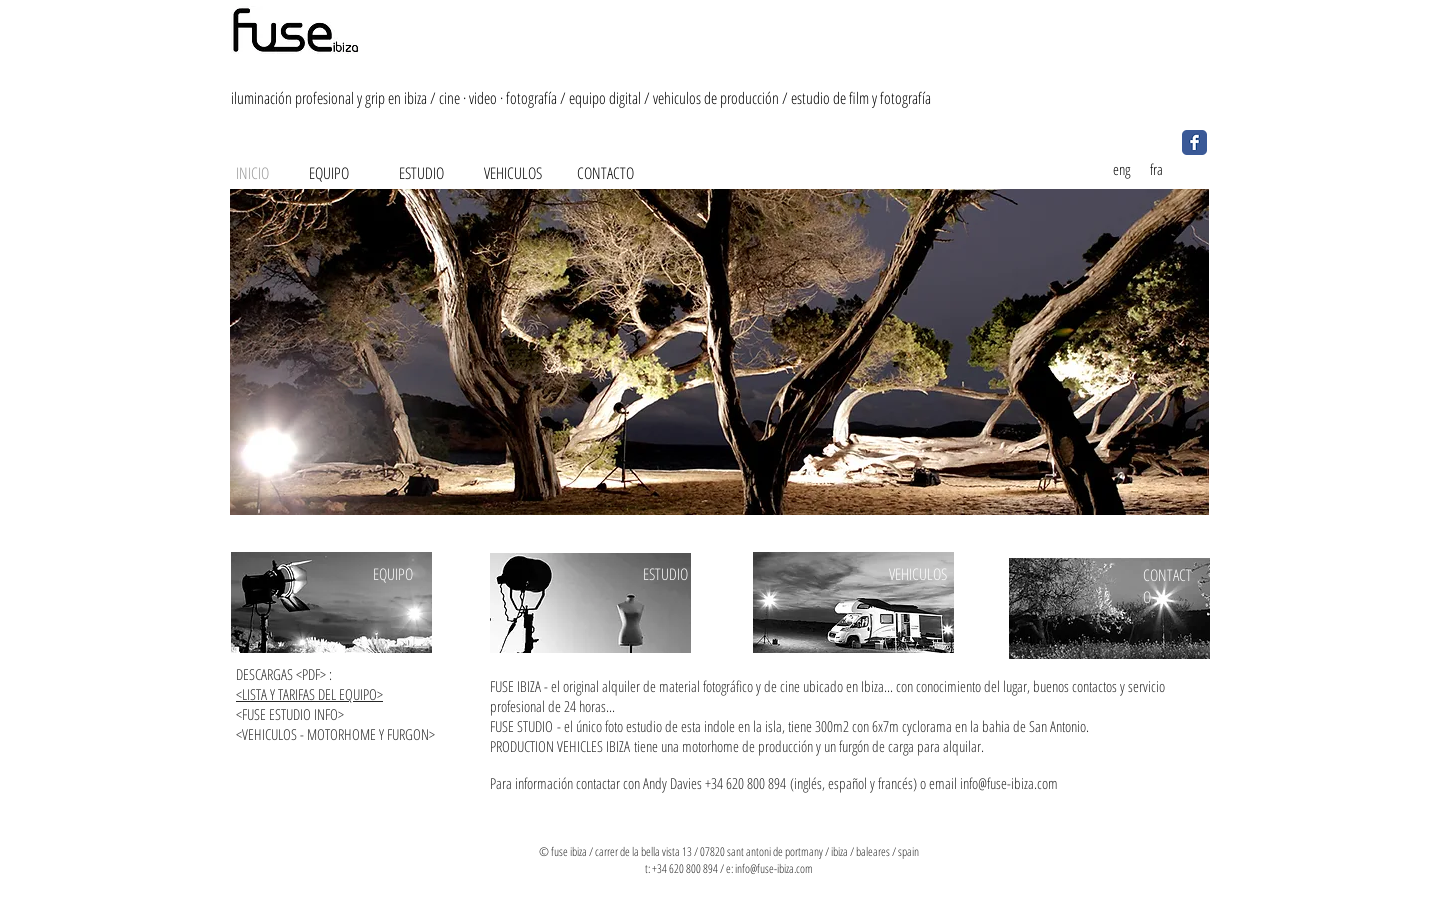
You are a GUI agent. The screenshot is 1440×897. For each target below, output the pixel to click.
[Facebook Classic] (1194, 142)
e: (730, 868)
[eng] (1121, 168)
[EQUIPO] (329, 173)
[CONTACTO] (605, 173)
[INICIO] (252, 173)
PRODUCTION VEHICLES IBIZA (560, 746)
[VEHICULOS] (513, 173)
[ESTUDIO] (421, 173)
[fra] (1156, 168)
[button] (719, 352)
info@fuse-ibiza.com (1009, 783)
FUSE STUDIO (521, 726)
